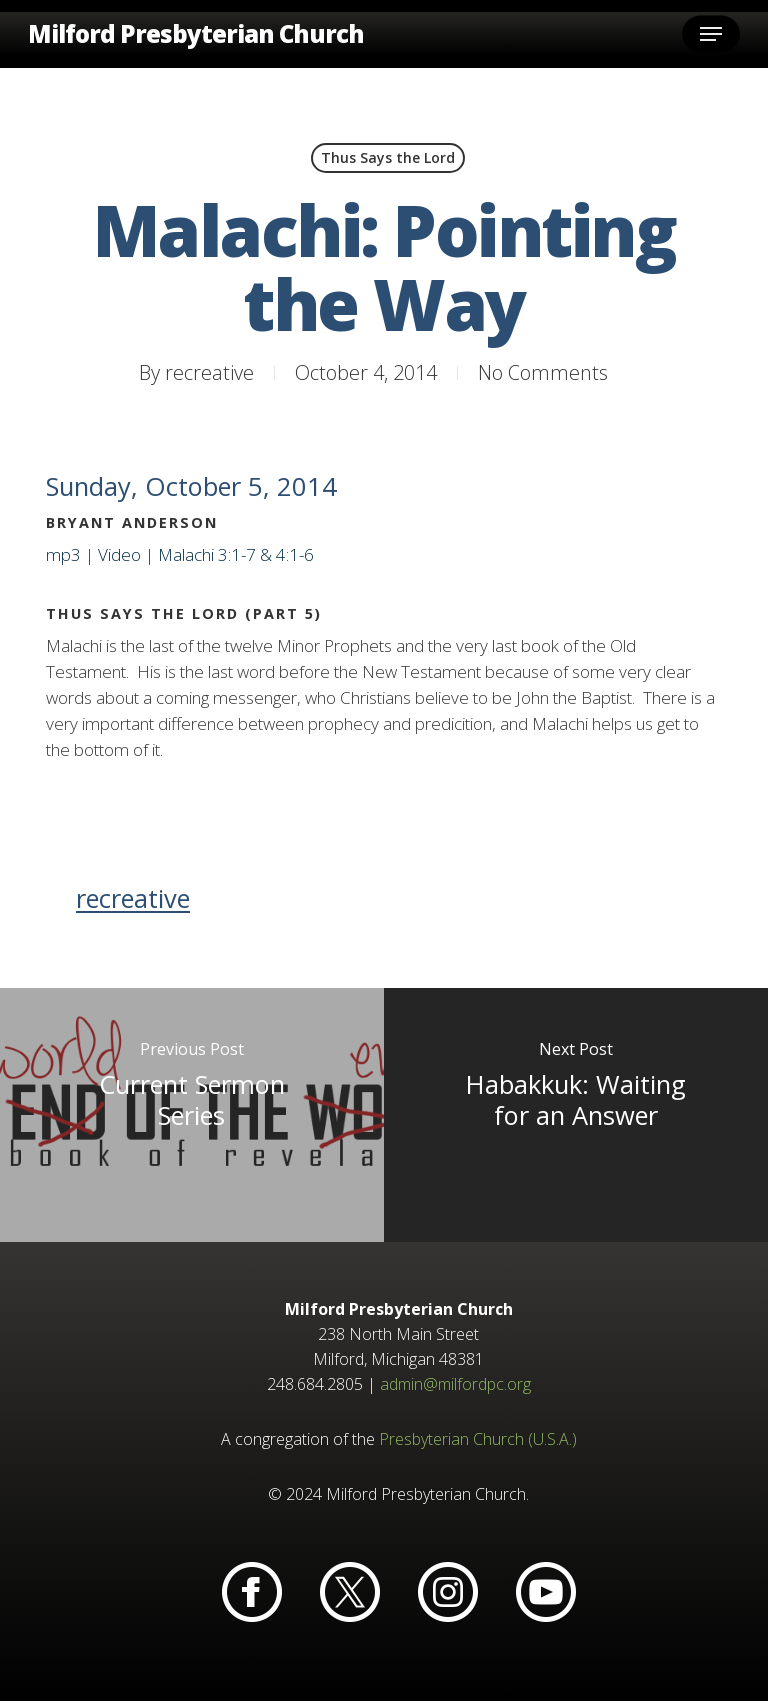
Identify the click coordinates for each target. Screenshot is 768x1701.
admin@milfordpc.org (455, 1384)
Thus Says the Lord (388, 157)
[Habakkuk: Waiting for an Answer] (576, 1115)
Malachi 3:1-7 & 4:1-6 (236, 554)
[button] (711, 34)
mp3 (63, 554)
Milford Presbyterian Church (196, 34)
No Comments (543, 372)
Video (119, 554)
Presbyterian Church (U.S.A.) (478, 1439)
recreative (209, 372)
